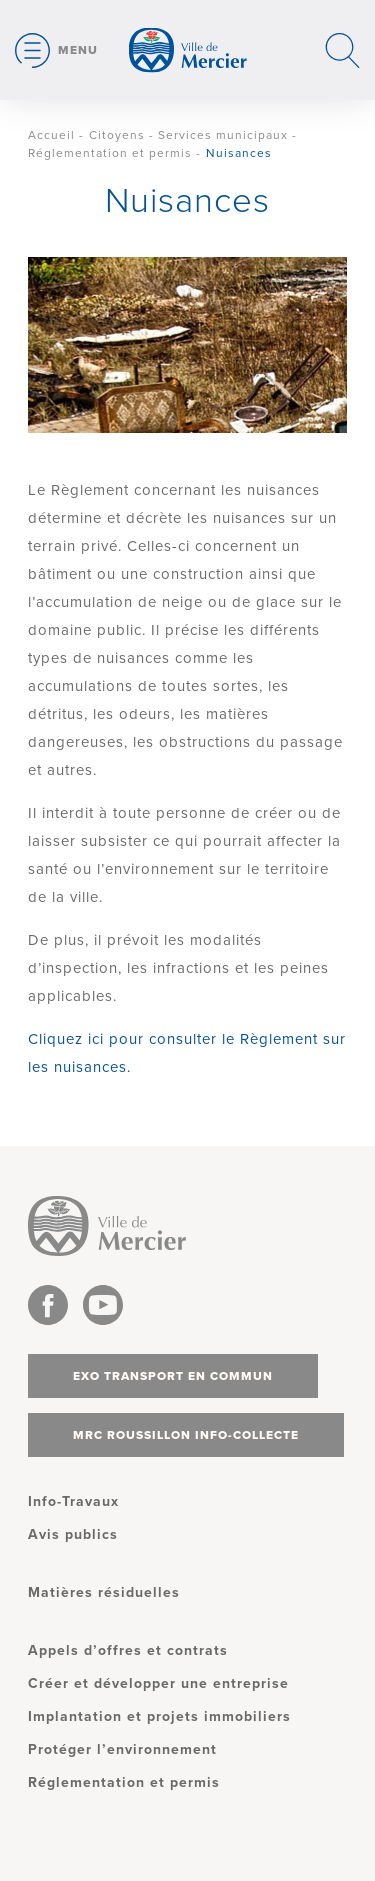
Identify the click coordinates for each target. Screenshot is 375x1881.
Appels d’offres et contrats (128, 1650)
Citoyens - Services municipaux (188, 135)
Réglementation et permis (110, 153)
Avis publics (73, 1534)
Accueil (51, 135)
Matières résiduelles (104, 1592)
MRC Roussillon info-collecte (186, 1435)
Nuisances (239, 153)
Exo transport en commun (173, 1376)
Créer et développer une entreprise (158, 1683)
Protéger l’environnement (122, 1749)
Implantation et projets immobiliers (159, 1716)
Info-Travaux (73, 1501)
